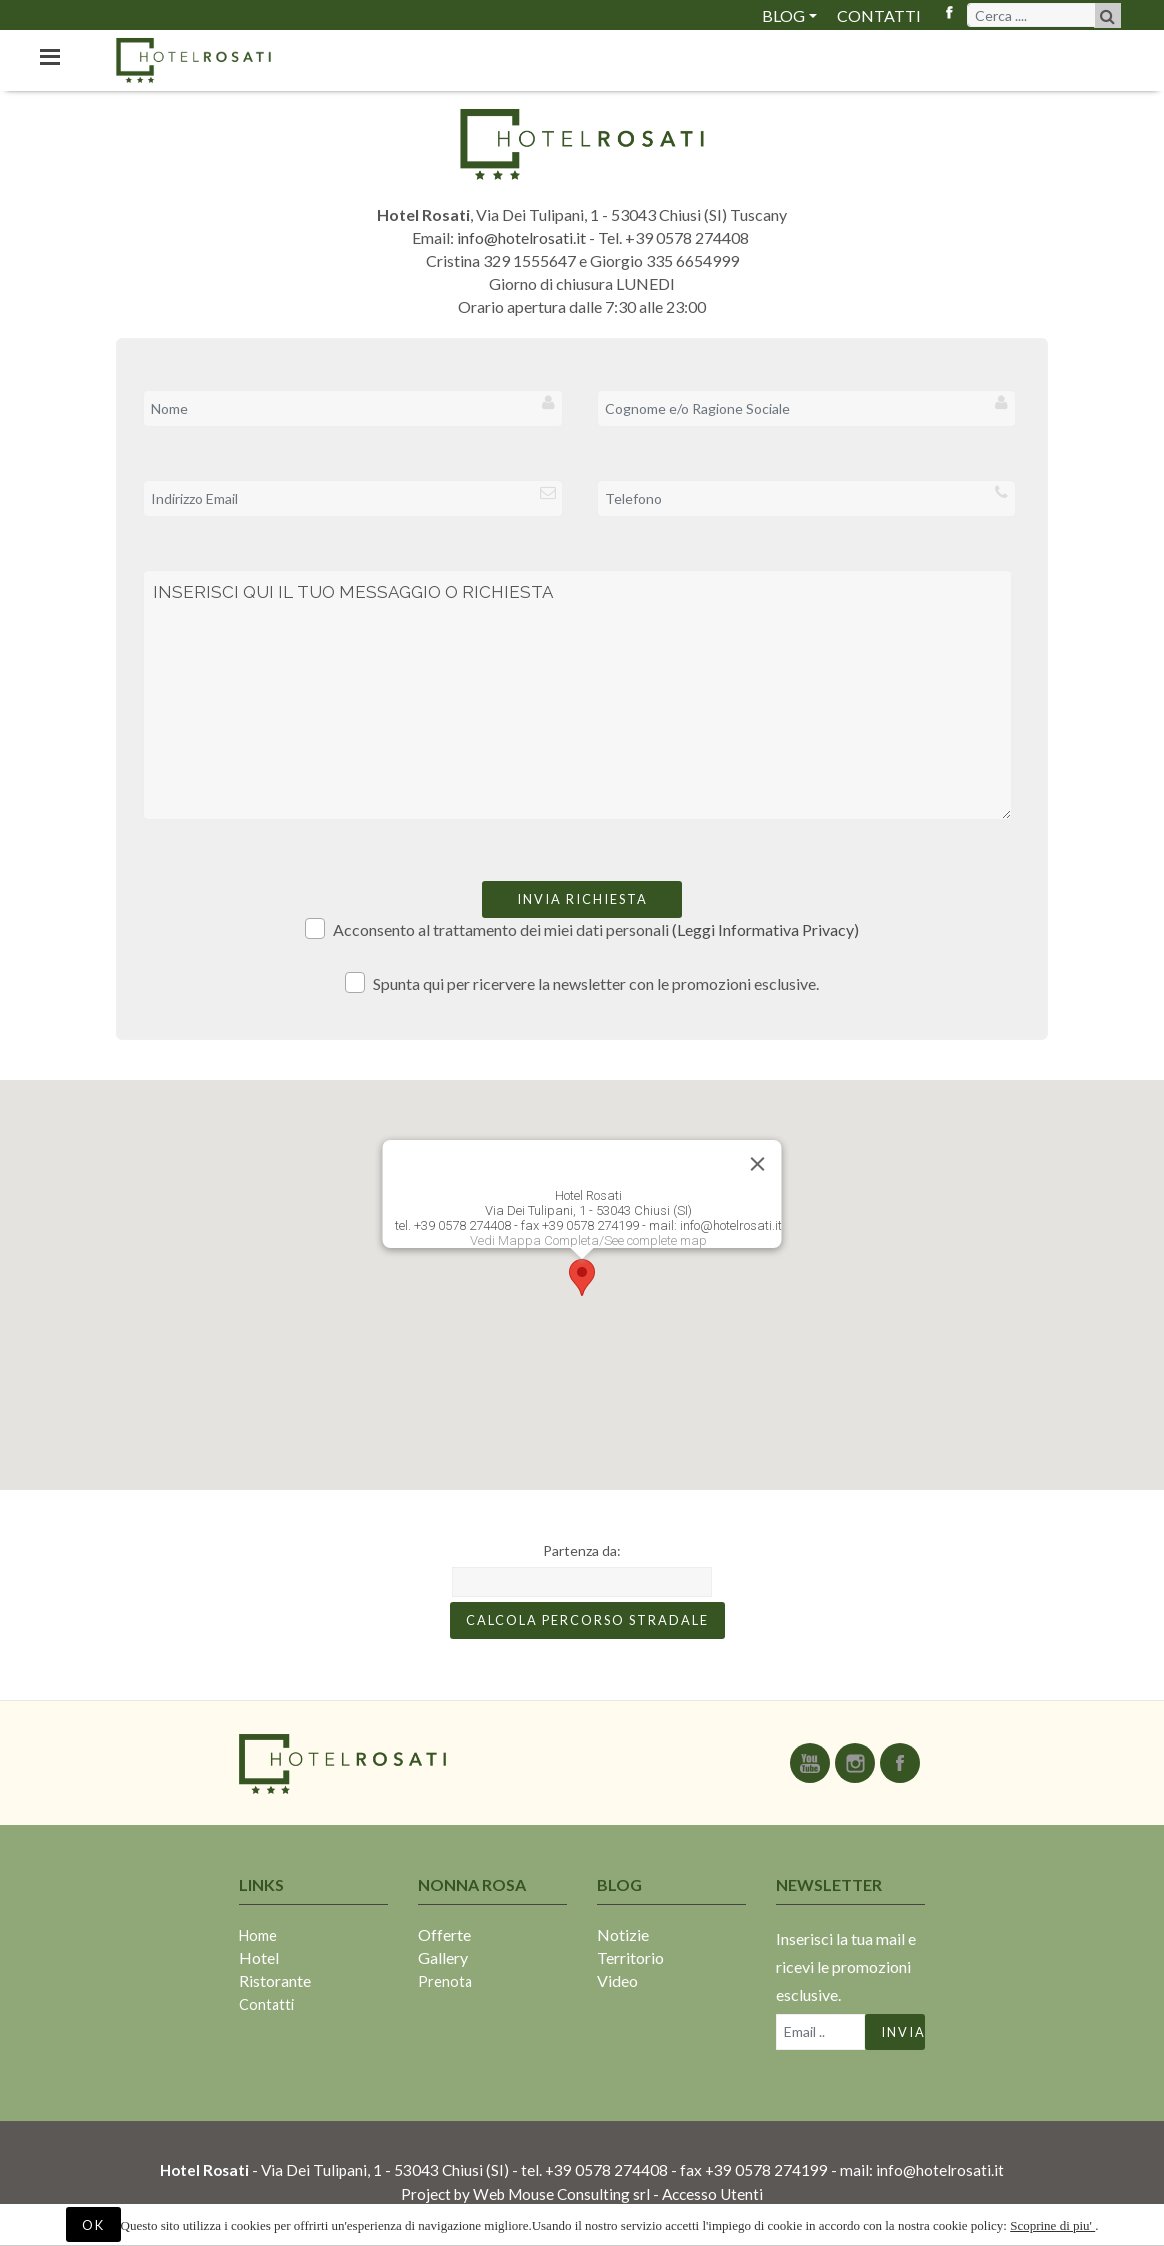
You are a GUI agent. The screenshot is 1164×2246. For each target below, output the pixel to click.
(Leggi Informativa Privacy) (765, 929)
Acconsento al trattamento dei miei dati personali (582, 928)
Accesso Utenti (712, 2194)
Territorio (630, 1957)
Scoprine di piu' (1052, 2225)
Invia (903, 2032)
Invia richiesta (582, 899)
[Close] (758, 1164)
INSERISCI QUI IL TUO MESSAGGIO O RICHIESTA (577, 695)
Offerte (444, 1934)
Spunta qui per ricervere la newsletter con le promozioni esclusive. (582, 982)
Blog (783, 15)
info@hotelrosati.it (521, 237)
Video (617, 1980)
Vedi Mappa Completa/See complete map (588, 1240)
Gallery (443, 1957)
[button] (582, 1277)
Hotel (259, 1957)
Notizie (623, 1934)
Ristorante (275, 1980)
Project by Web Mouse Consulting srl (525, 2194)
